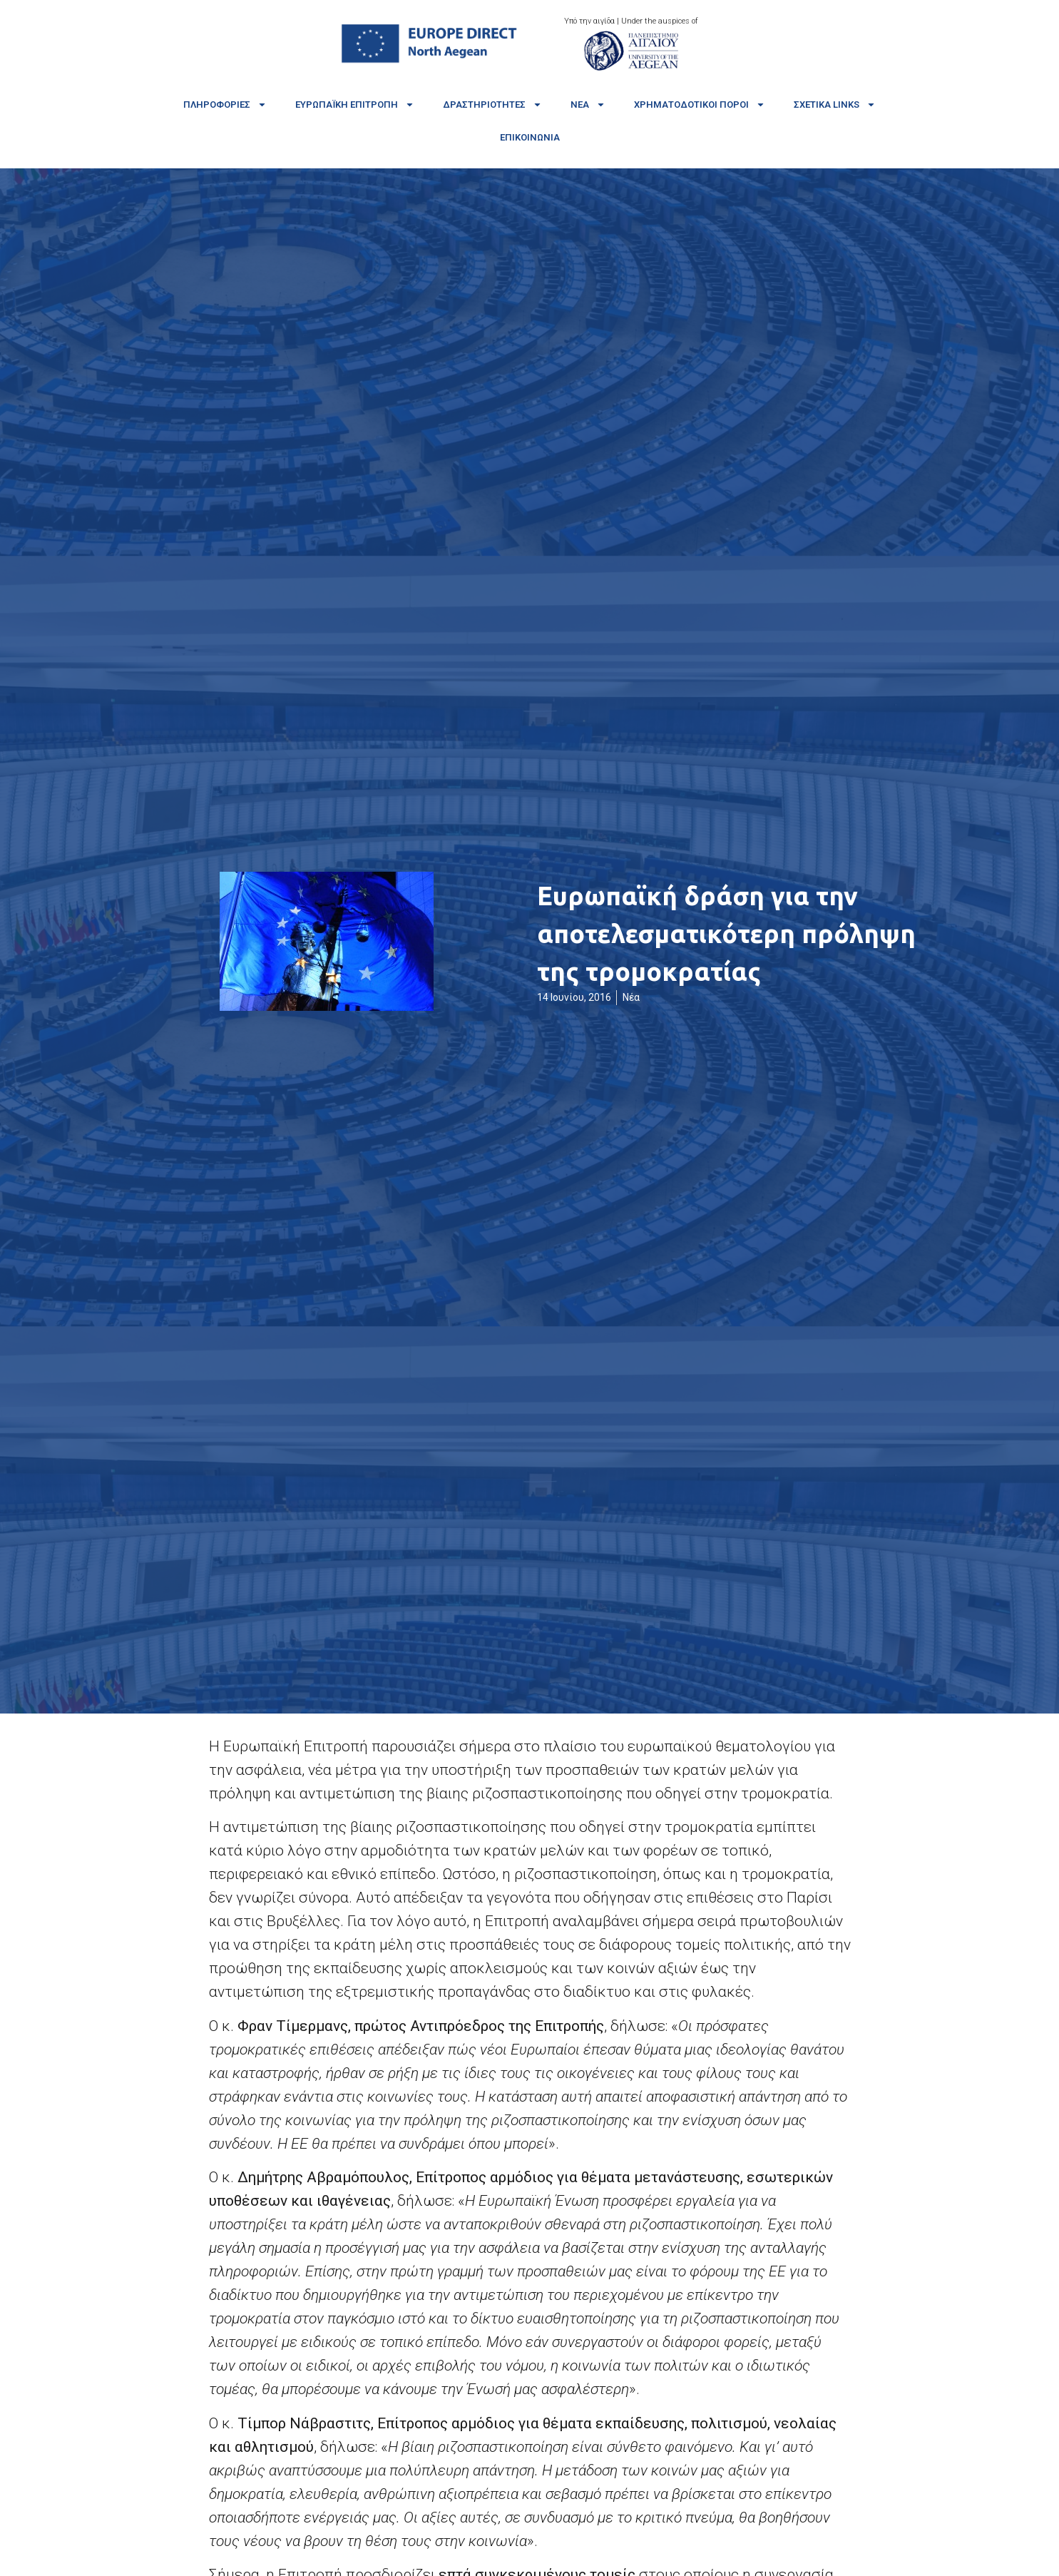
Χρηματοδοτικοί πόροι (699, 104)
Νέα (588, 104)
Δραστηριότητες (492, 104)
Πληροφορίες (225, 104)
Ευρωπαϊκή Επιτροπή (354, 104)
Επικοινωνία (530, 137)
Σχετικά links (835, 104)
